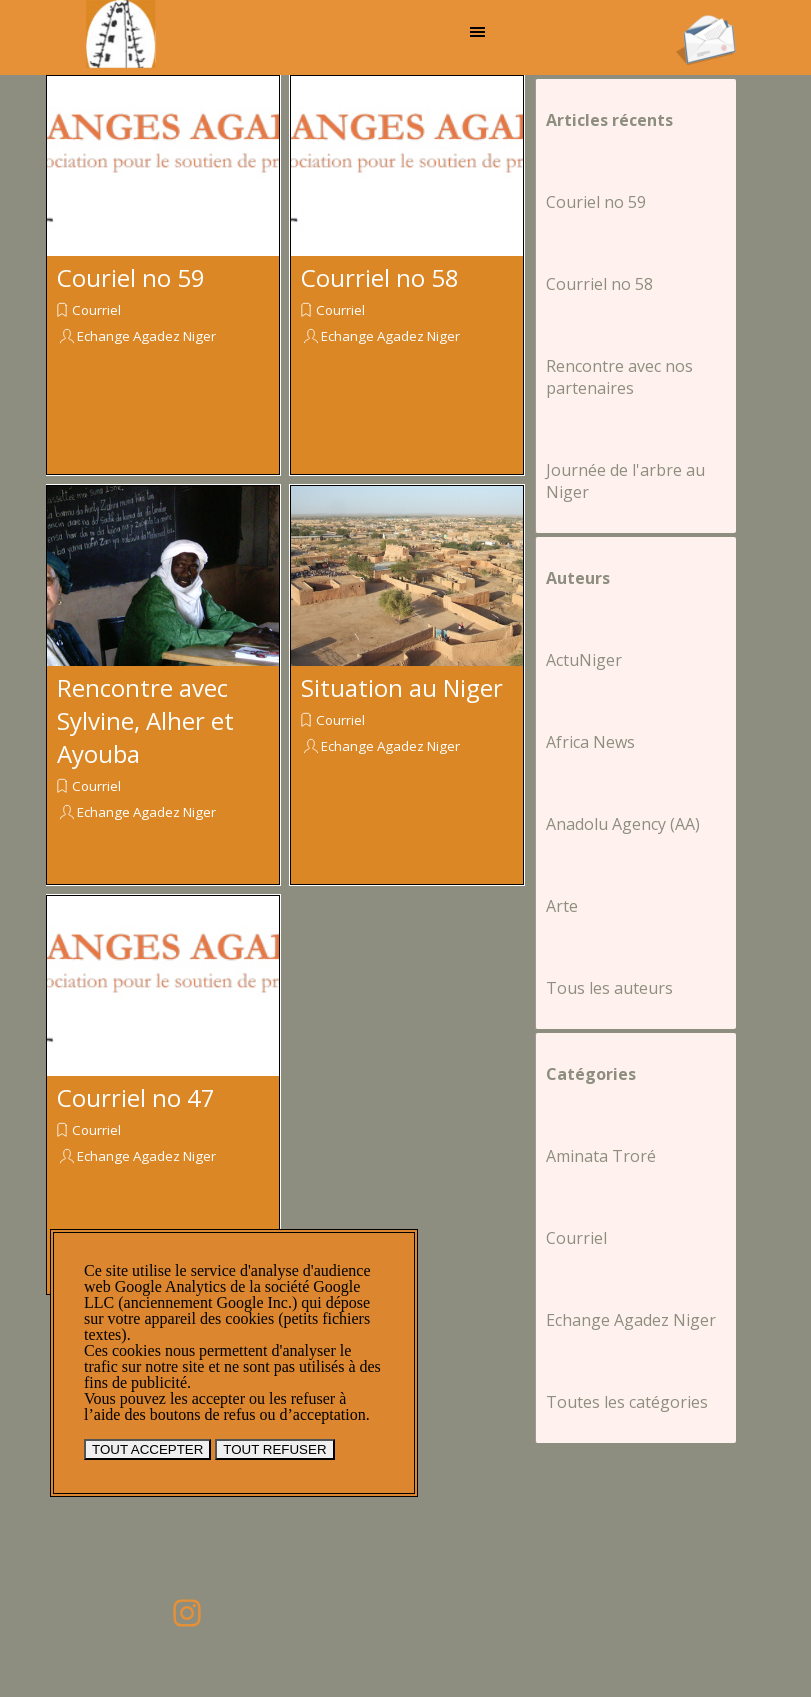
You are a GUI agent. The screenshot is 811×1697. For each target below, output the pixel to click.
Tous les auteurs (609, 988)
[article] (163, 275)
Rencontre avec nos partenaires (619, 377)
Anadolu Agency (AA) (623, 824)
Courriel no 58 (380, 277)
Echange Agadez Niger (146, 336)
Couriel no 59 (131, 277)
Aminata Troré (601, 1156)
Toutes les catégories (627, 1402)
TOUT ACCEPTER (147, 1449)
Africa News (590, 742)
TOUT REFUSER (274, 1449)
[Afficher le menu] (478, 32)
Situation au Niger (402, 687)
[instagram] (187, 1613)
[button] (706, 21)
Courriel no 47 (136, 1097)
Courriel (96, 310)
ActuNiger (584, 660)
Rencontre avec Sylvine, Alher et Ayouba (145, 720)
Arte (562, 906)
